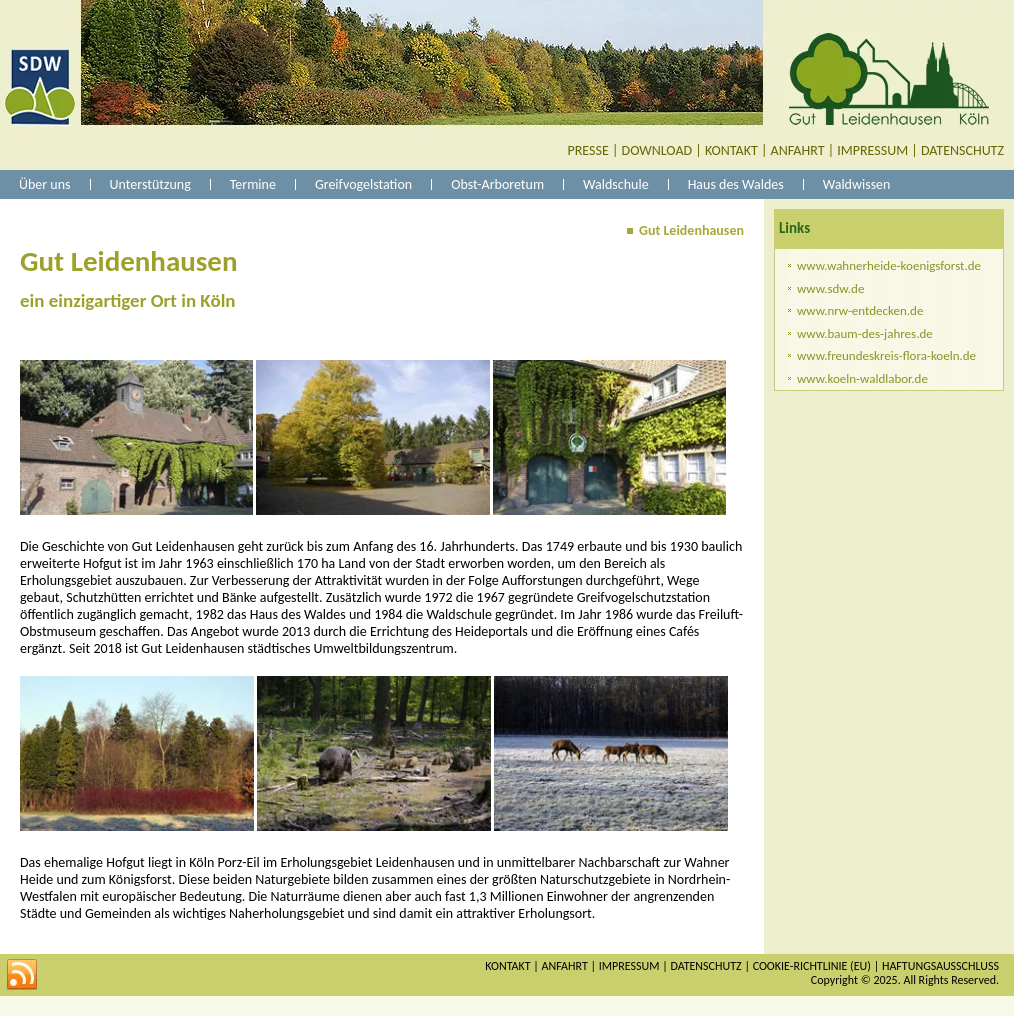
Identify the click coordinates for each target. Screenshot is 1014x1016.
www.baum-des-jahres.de (865, 333)
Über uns (45, 184)
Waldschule (616, 184)
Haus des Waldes (736, 184)
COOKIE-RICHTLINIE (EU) (812, 966)
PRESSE (588, 150)
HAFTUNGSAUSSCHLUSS (940, 966)
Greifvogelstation (363, 184)
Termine (253, 184)
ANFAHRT (798, 150)
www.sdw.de (830, 288)
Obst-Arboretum (497, 184)
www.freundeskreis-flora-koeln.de (886, 355)
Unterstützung (150, 184)
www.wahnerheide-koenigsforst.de (889, 265)
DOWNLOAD (657, 150)
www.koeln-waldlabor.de (862, 378)
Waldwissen (857, 184)
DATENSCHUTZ (962, 150)
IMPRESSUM (872, 150)
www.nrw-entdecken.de (860, 310)
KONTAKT (731, 150)
